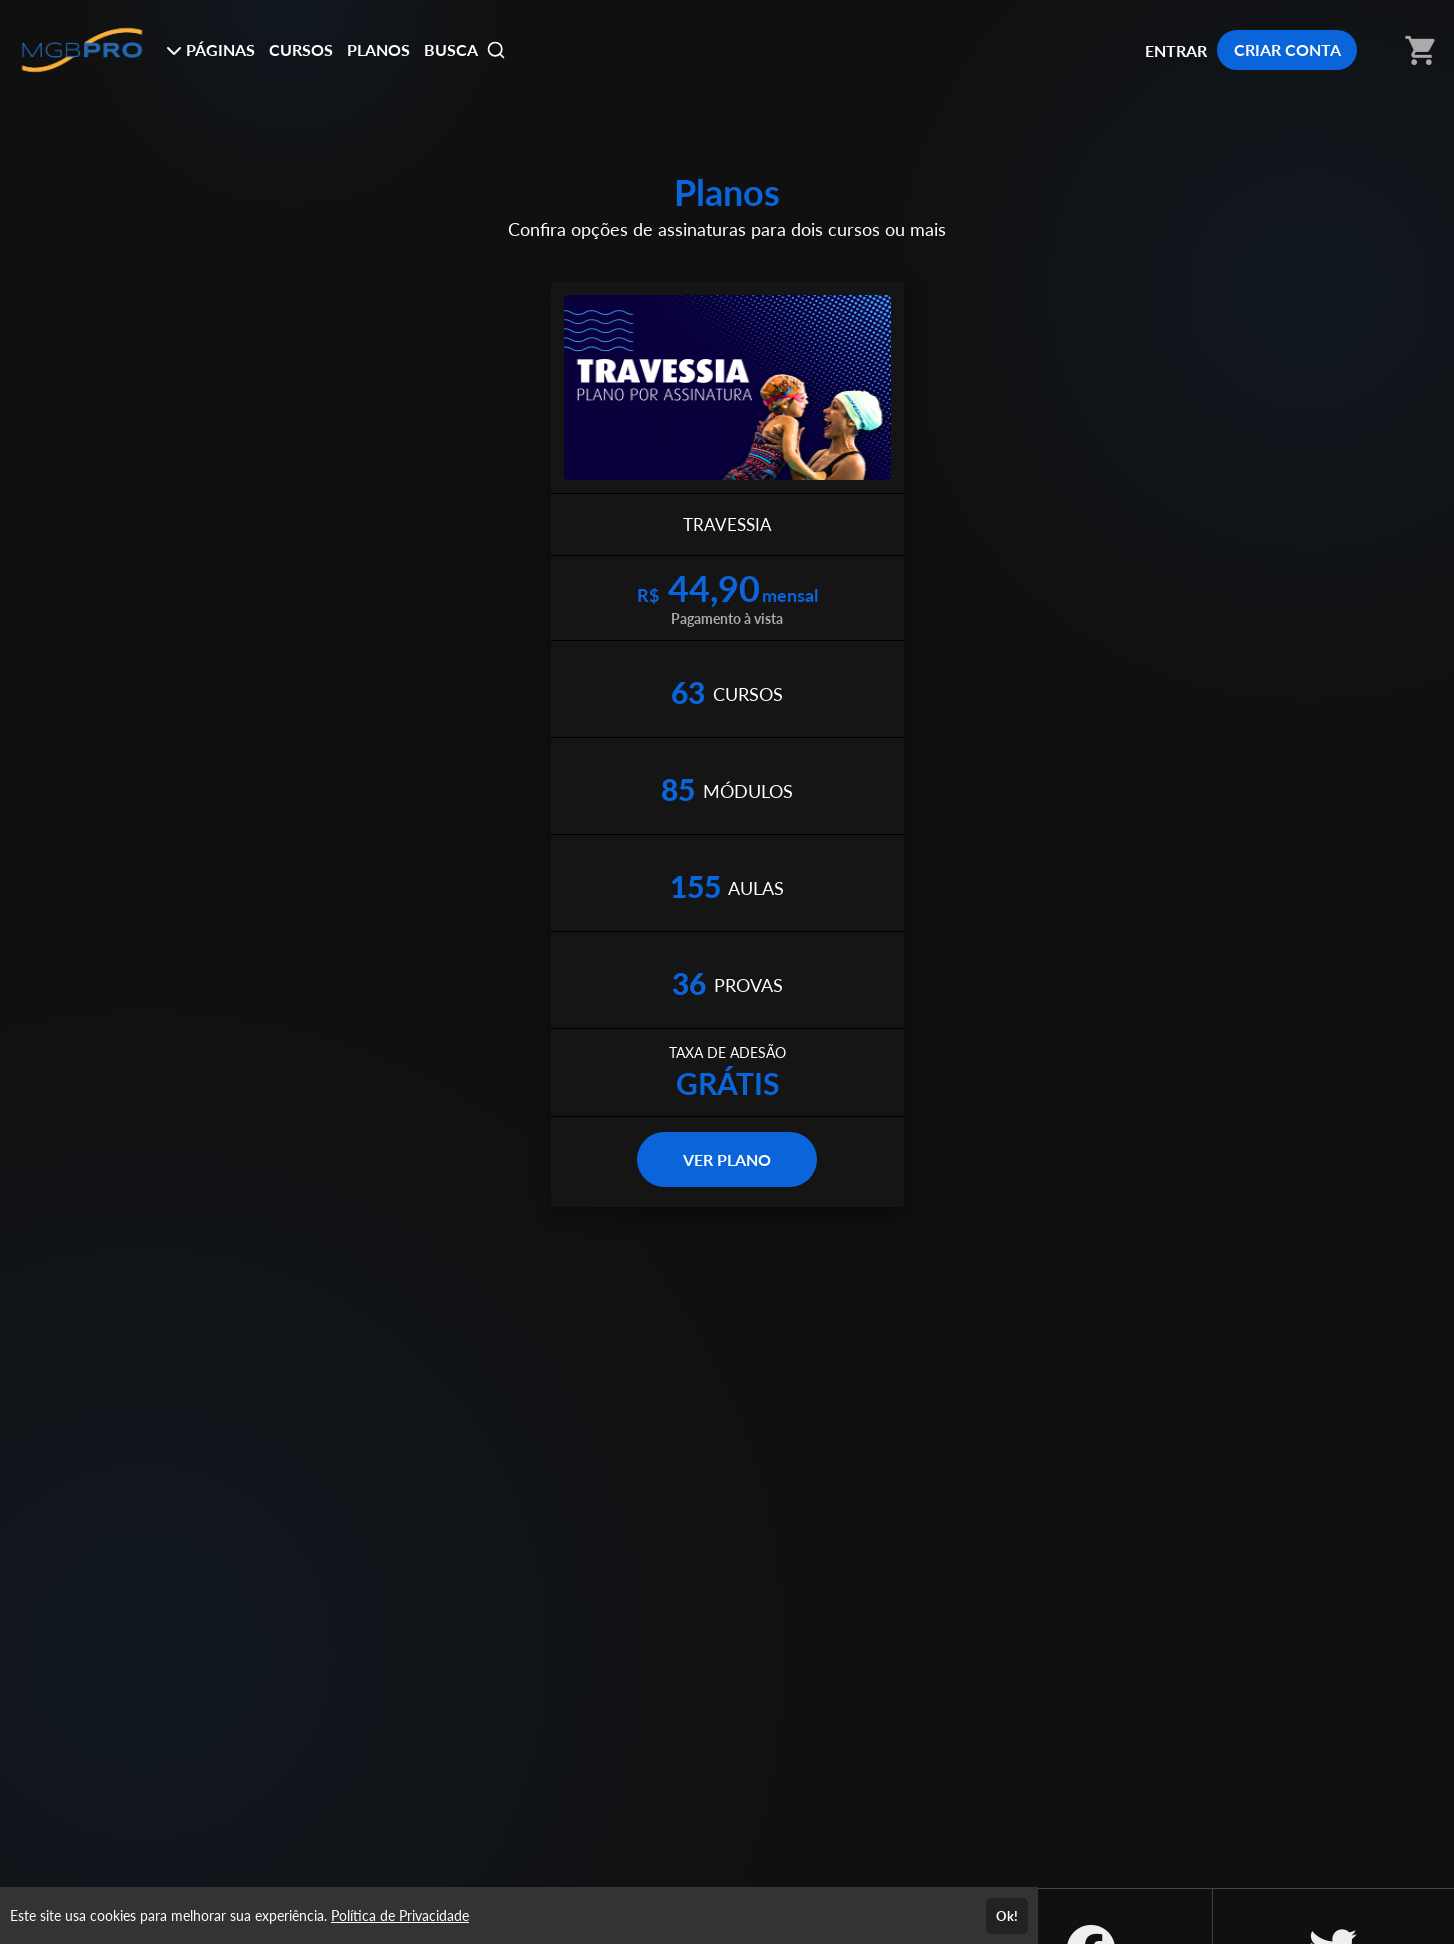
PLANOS (378, 49)
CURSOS (301, 49)
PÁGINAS (210, 49)
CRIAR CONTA (1287, 49)
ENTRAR (1176, 50)
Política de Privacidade (400, 1915)
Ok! (1007, 1916)
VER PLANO (727, 1159)
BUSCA (465, 50)
